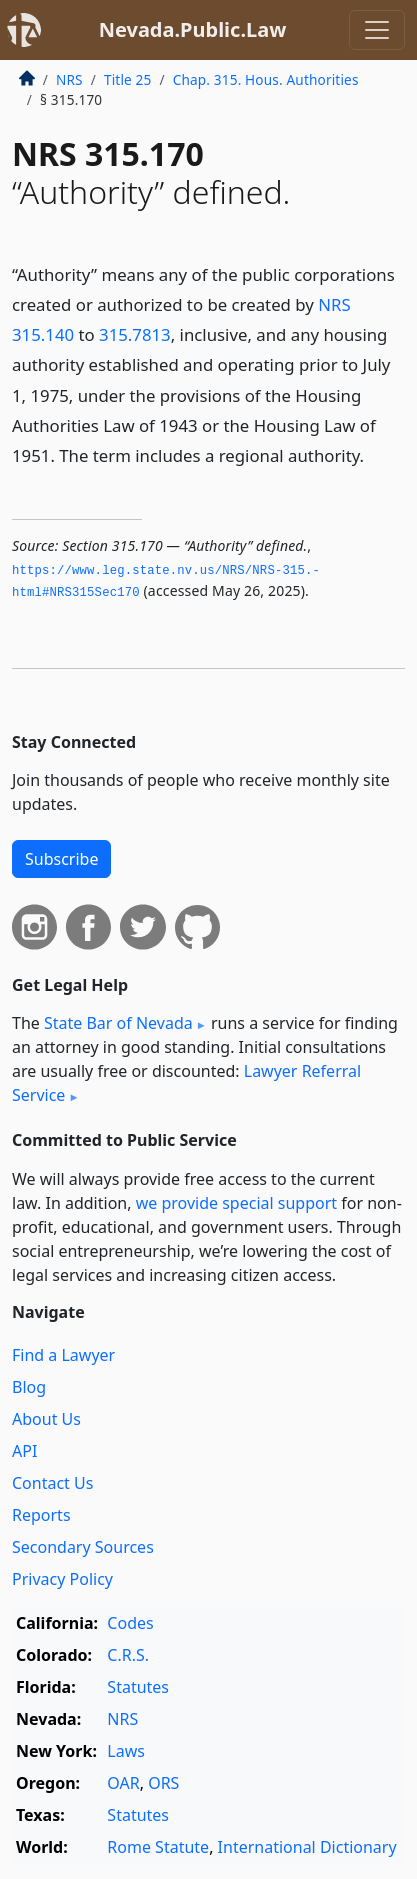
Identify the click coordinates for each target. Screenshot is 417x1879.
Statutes (138, 1687)
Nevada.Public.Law (193, 29)
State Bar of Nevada (118, 1023)
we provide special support (236, 1203)
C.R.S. (128, 1655)
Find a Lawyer (63, 1355)
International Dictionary (307, 1847)
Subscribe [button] (61, 859)
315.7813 (135, 334)
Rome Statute (158, 1847)
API (24, 1451)
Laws (126, 1751)
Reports (41, 1515)
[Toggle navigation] (377, 30)
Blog (29, 1387)
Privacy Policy (62, 1579)
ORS (163, 1783)
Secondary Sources (83, 1547)
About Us (46, 1419)
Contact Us (52, 1483)
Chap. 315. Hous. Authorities (266, 79)
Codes (130, 1623)
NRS (69, 79)
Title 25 (128, 79)
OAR (123, 1783)
